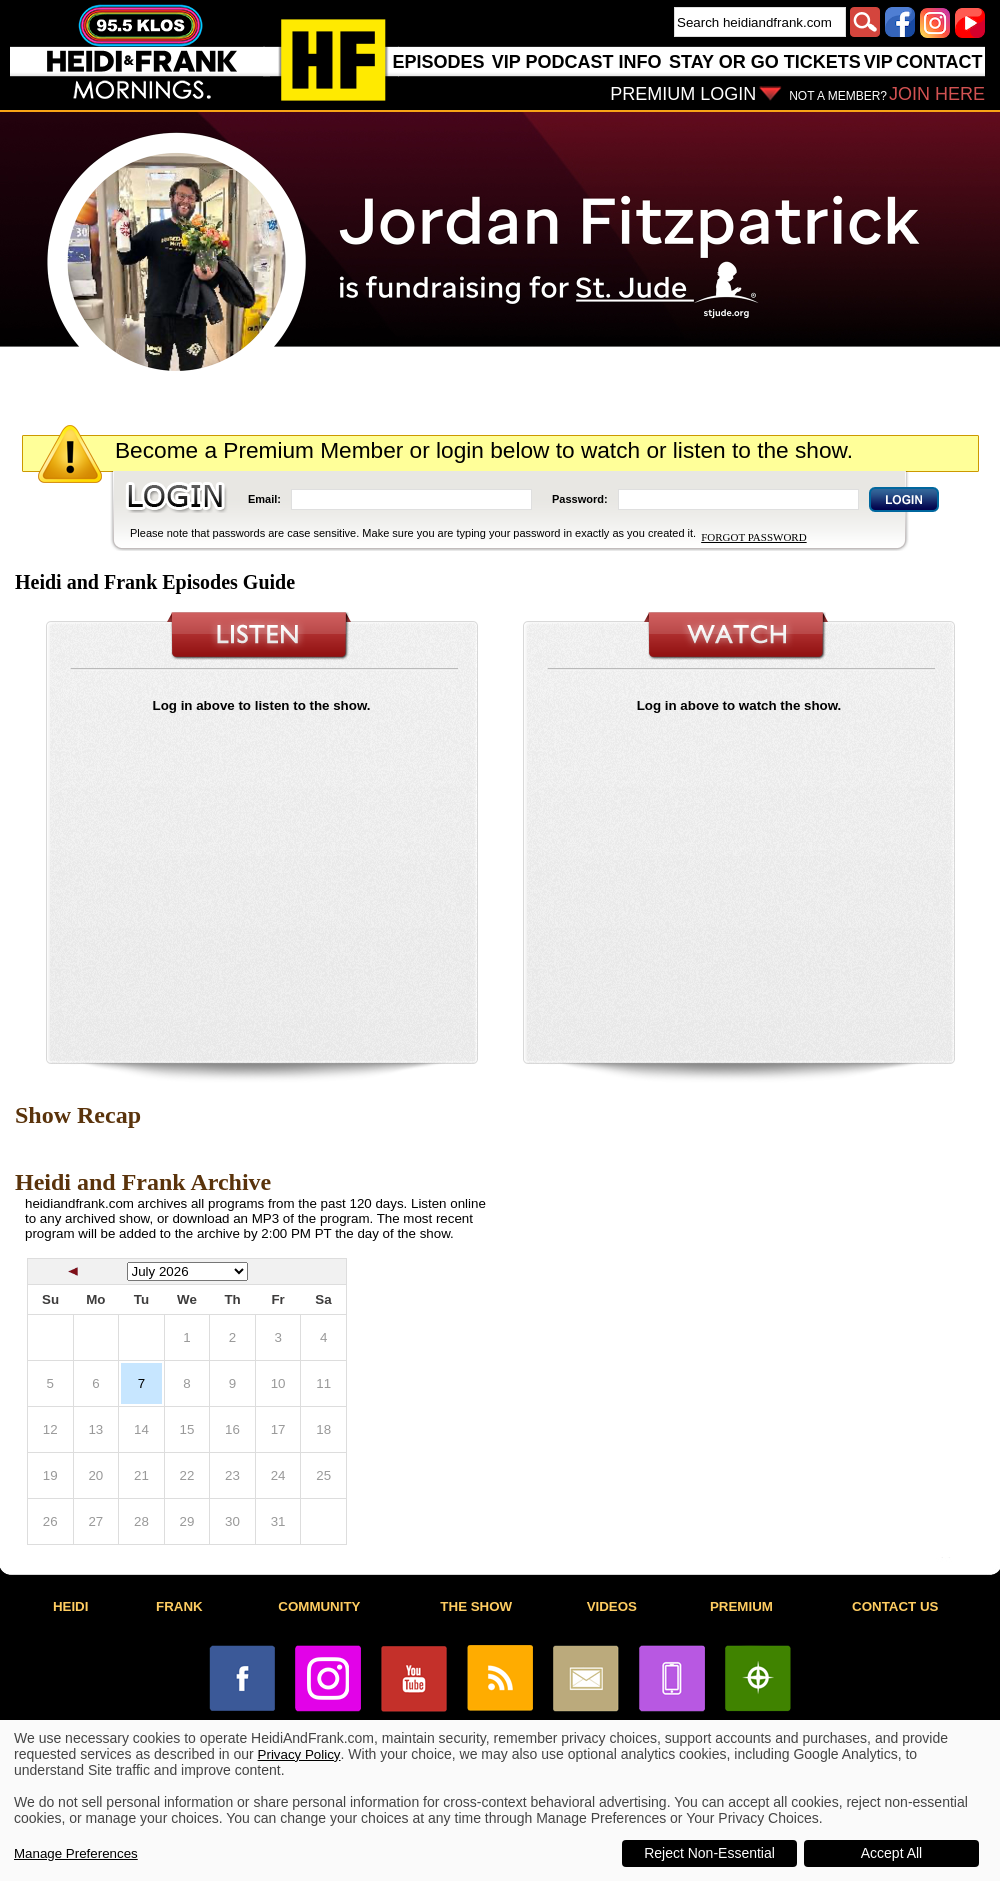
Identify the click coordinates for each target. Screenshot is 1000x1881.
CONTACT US (895, 1606)
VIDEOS (612, 1606)
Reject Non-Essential (709, 1853)
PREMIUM (741, 1606)
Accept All (891, 1853)
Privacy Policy (299, 1754)
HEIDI (71, 1606)
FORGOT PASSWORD (753, 537)
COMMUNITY (319, 1606)
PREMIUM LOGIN (683, 94)
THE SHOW (476, 1606)
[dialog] (500, 1800)
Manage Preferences (76, 1853)
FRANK (179, 1606)
